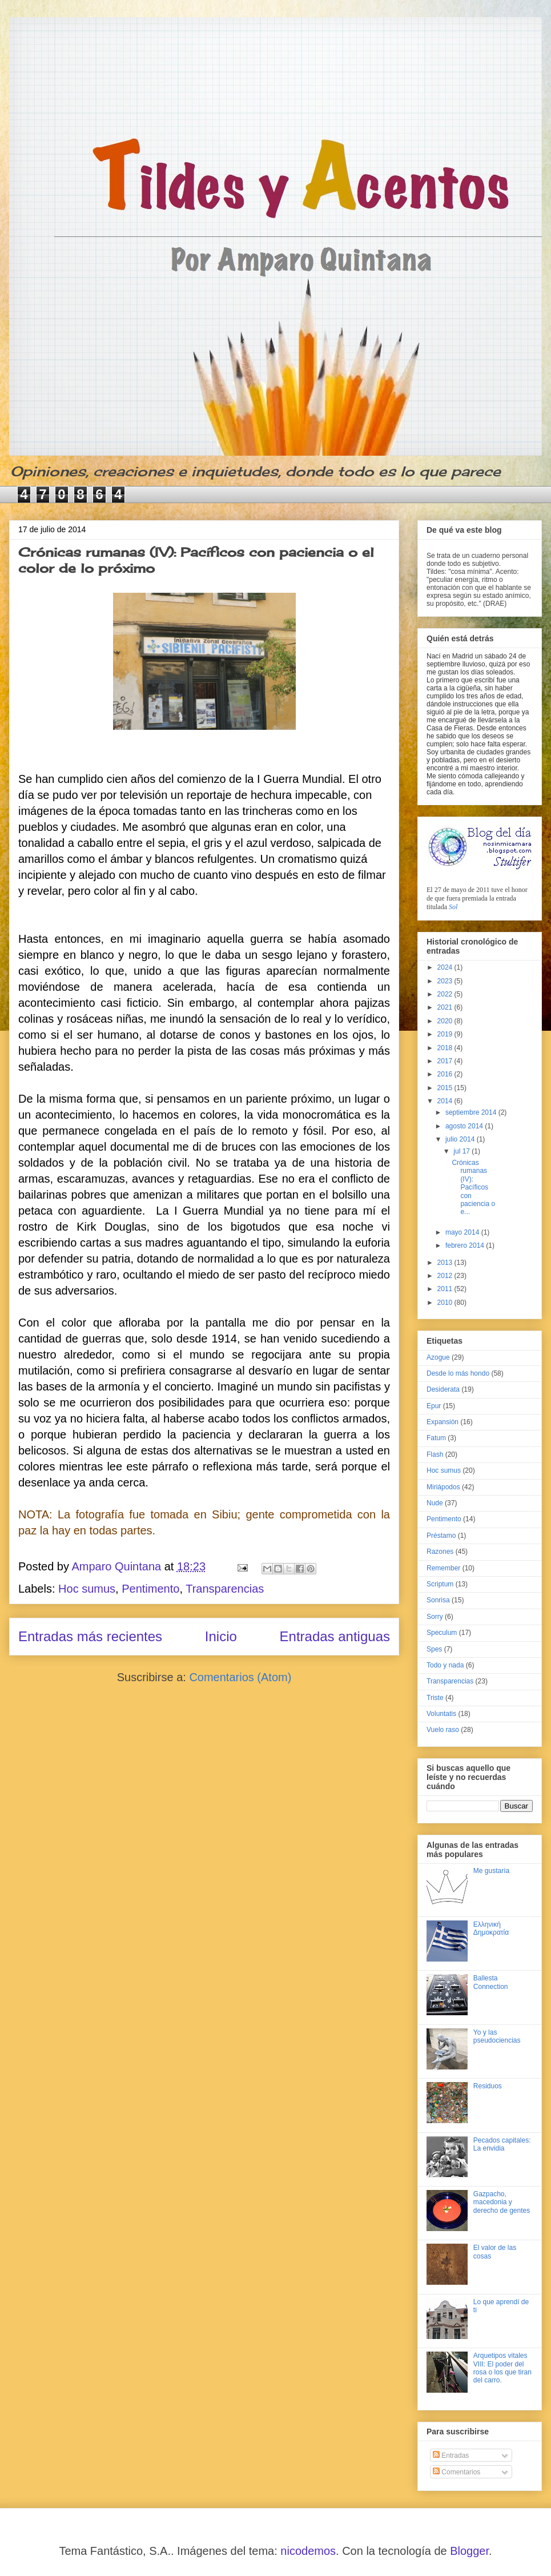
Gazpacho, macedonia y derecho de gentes (501, 2202)
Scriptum (440, 1584)
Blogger (469, 2551)
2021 (446, 1007)
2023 (446, 981)
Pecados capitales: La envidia (502, 2144)
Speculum (442, 1633)
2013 (446, 1263)
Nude (435, 1503)
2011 (446, 1289)
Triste (435, 1698)
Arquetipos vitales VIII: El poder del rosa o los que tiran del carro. (502, 2368)
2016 (446, 1074)
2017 (446, 1061)
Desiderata (443, 1389)
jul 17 (462, 1151)
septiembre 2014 (471, 1112)
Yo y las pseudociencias (497, 2036)
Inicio (221, 1636)
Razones (440, 1552)
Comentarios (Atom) (240, 1677)
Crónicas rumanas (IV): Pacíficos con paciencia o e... (473, 1187)
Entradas (451, 2456)
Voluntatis (441, 1714)
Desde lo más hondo (458, 1373)
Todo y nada (445, 1665)
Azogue (438, 1357)
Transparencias (225, 1588)
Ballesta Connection (490, 1982)
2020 (446, 1021)
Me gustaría (491, 1871)
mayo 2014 (463, 1232)
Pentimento (150, 1588)
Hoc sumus (86, 1588)
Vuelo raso (443, 1730)
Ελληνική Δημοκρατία (491, 1928)
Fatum (436, 1438)
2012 (446, 1276)
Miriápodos (443, 1487)
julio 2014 (461, 1139)
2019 (446, 1034)
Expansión (443, 1422)
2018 (446, 1048)
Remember (443, 1568)
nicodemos (308, 2551)
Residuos (487, 2086)
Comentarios (456, 2472)
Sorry (435, 1617)
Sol (453, 907)
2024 (446, 967)
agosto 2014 (465, 1126)
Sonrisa (438, 1600)
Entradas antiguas (335, 1636)
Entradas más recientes (90, 1636)
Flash (435, 1454)
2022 (446, 994)
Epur (434, 1406)
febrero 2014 (465, 1245)
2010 (446, 1303)
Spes (434, 1649)
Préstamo (441, 1536)
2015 (446, 1088)
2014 (446, 1101)
